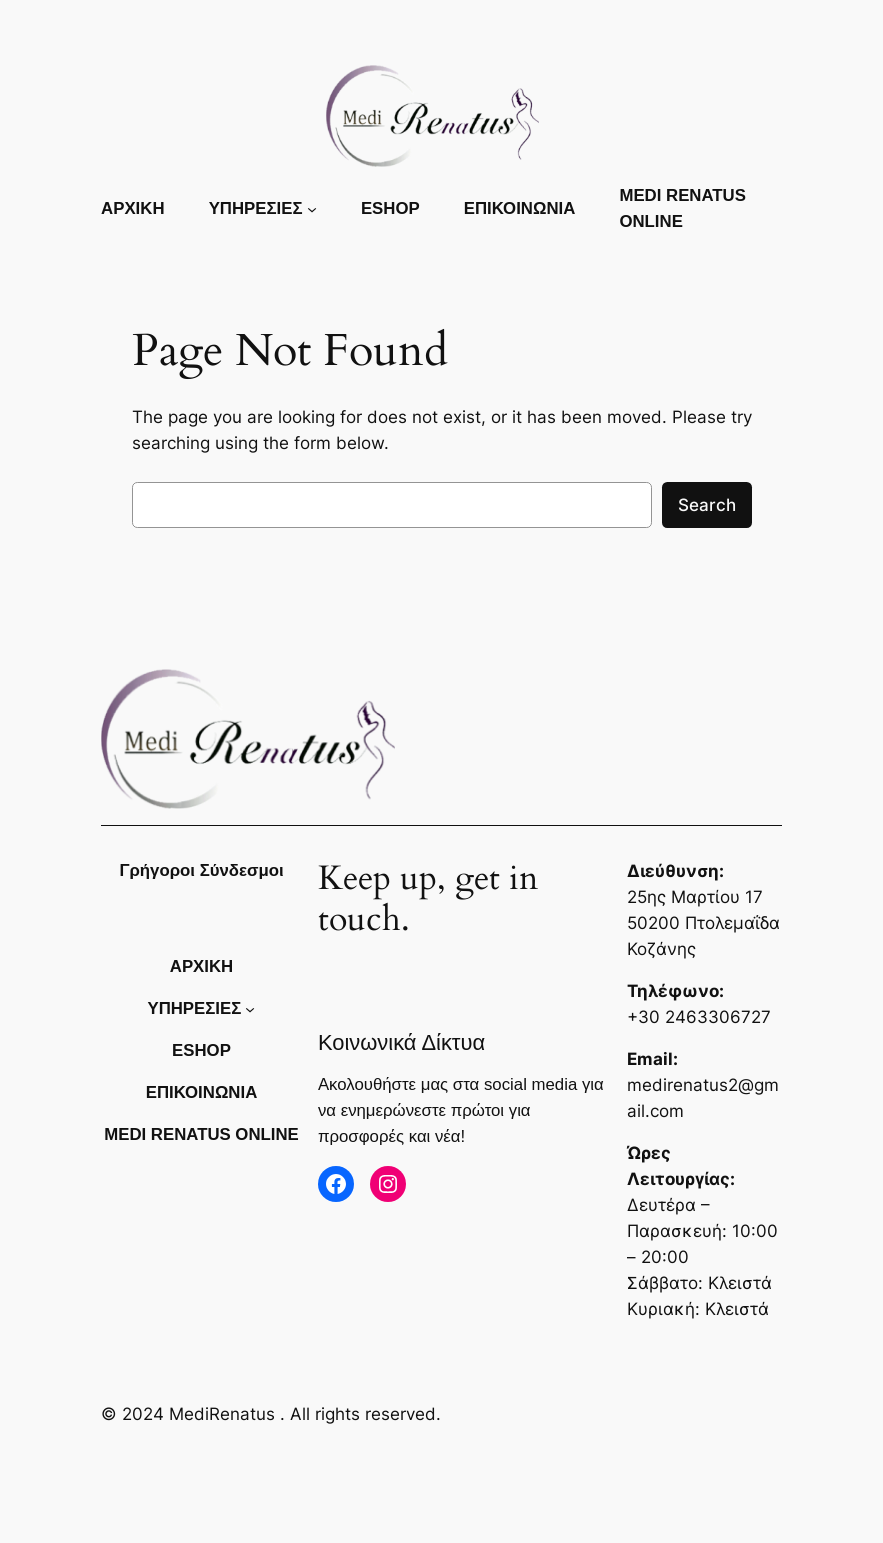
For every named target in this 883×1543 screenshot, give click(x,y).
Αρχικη (132, 208)
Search (707, 505)
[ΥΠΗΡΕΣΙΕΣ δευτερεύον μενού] (312, 209)
